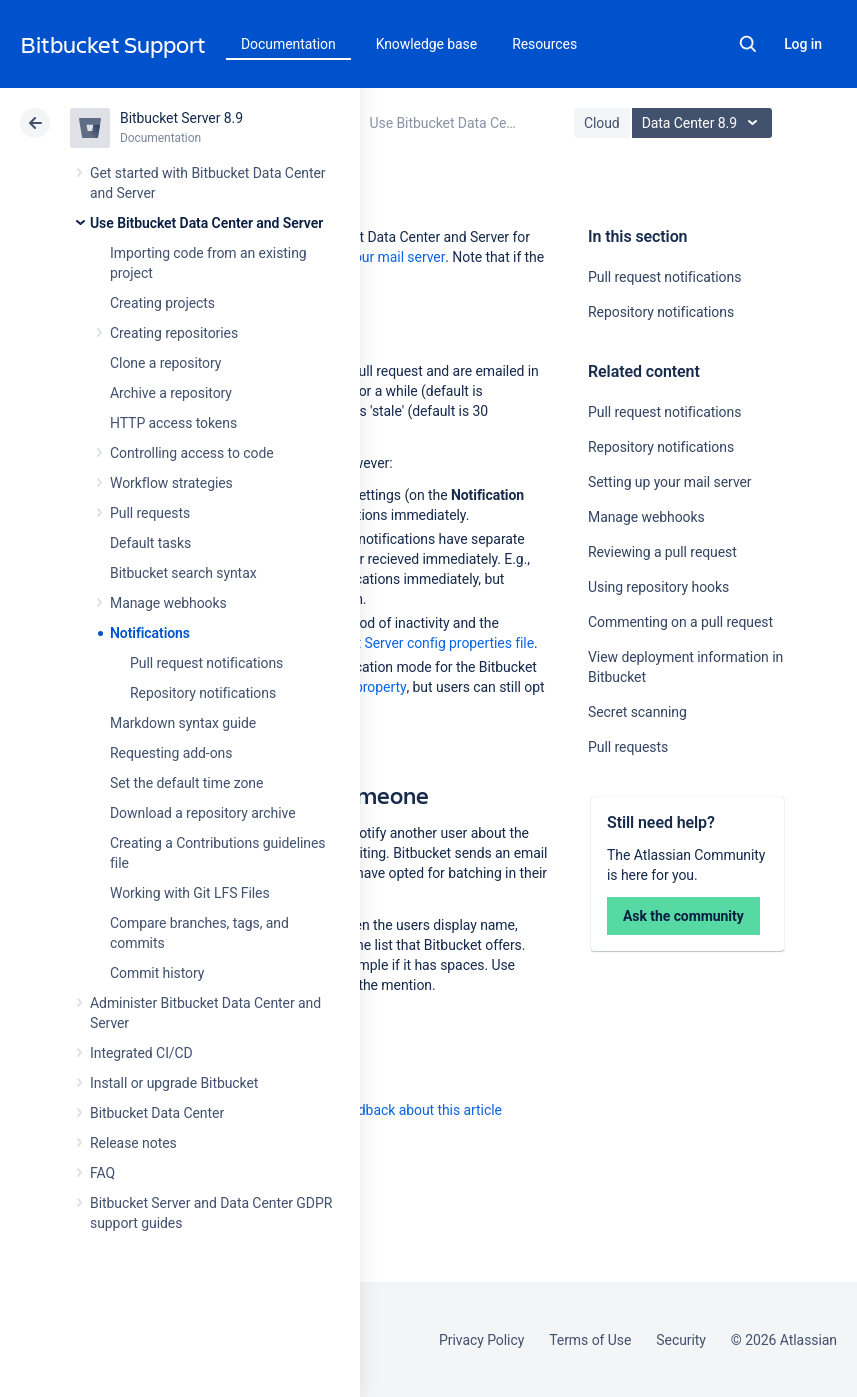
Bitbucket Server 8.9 (181, 118)
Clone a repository (165, 363)
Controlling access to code (192, 453)
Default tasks (150, 543)
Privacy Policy (481, 1340)
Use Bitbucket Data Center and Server (206, 223)
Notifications (150, 633)
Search (748, 44)
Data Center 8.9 (704, 123)
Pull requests (150, 513)
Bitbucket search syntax (183, 573)
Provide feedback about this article (395, 1110)
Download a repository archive (203, 813)
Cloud (602, 123)
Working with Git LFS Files (190, 893)
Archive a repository (171, 393)
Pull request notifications (206, 663)
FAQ (102, 1173)
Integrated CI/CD (141, 1053)
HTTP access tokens (173, 423)
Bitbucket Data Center (157, 1113)
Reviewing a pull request (662, 552)
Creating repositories (174, 333)
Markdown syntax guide (183, 723)
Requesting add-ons (171, 753)
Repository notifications (203, 693)
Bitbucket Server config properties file (418, 643)
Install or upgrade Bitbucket (174, 1083)
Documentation (288, 44)
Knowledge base (427, 44)
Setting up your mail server (670, 482)
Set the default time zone (186, 783)
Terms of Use (590, 1340)
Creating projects (162, 303)
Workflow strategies (171, 483)
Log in (803, 44)
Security (681, 1340)
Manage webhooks (168, 603)
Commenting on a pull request (680, 622)
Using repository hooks (658, 587)
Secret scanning (637, 712)
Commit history (157, 973)
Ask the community (683, 916)
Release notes (133, 1143)
